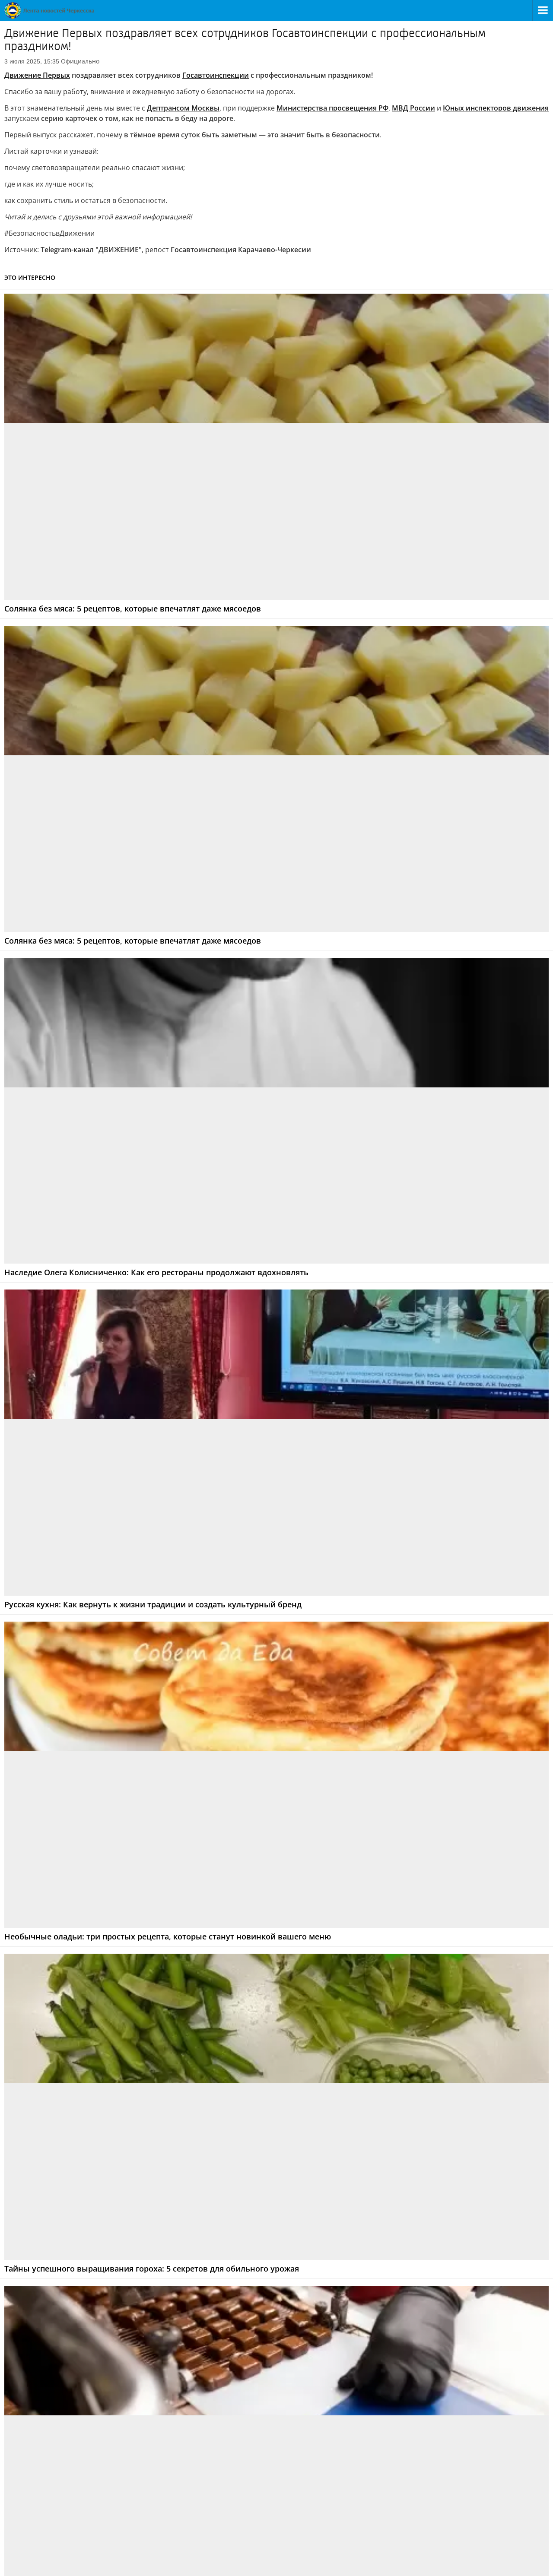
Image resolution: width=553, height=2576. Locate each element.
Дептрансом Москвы (183, 108)
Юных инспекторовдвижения (496, 108)
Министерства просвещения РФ (332, 108)
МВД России (413, 108)
